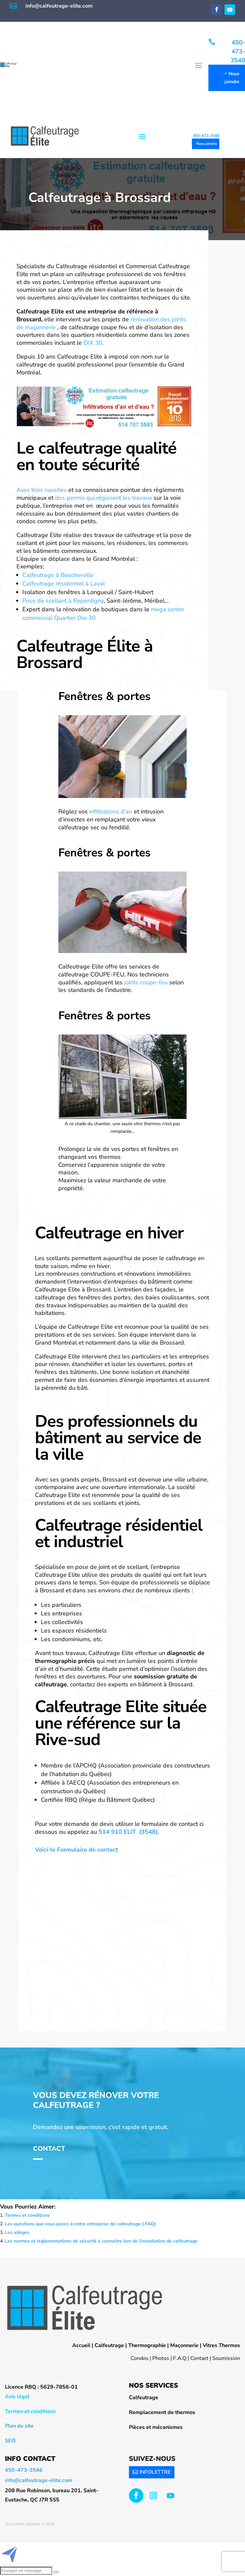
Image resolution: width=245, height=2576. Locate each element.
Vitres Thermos (221, 2345)
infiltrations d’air (110, 811)
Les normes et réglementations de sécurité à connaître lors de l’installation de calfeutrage (101, 2241)
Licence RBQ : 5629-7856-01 (41, 2387)
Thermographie (147, 2345)
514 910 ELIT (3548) (128, 1832)
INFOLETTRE (155, 2472)
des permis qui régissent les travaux (103, 498)
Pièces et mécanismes (156, 2427)
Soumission (226, 2358)
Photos (160, 2358)
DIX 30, (93, 343)
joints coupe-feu (146, 982)
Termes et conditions (27, 2215)
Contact (49, 2148)
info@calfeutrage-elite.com (59, 6)
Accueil (81, 2345)
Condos (139, 2358)
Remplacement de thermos (162, 2412)
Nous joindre (232, 78)
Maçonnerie (184, 2345)
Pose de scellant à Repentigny (63, 601)
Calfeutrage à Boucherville (58, 575)
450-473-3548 (237, 51)
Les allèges (17, 2232)
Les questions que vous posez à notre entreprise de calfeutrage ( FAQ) (80, 2224)
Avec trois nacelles (41, 490)
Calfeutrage (109, 2345)
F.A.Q (179, 2358)
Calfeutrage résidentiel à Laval (63, 584)
